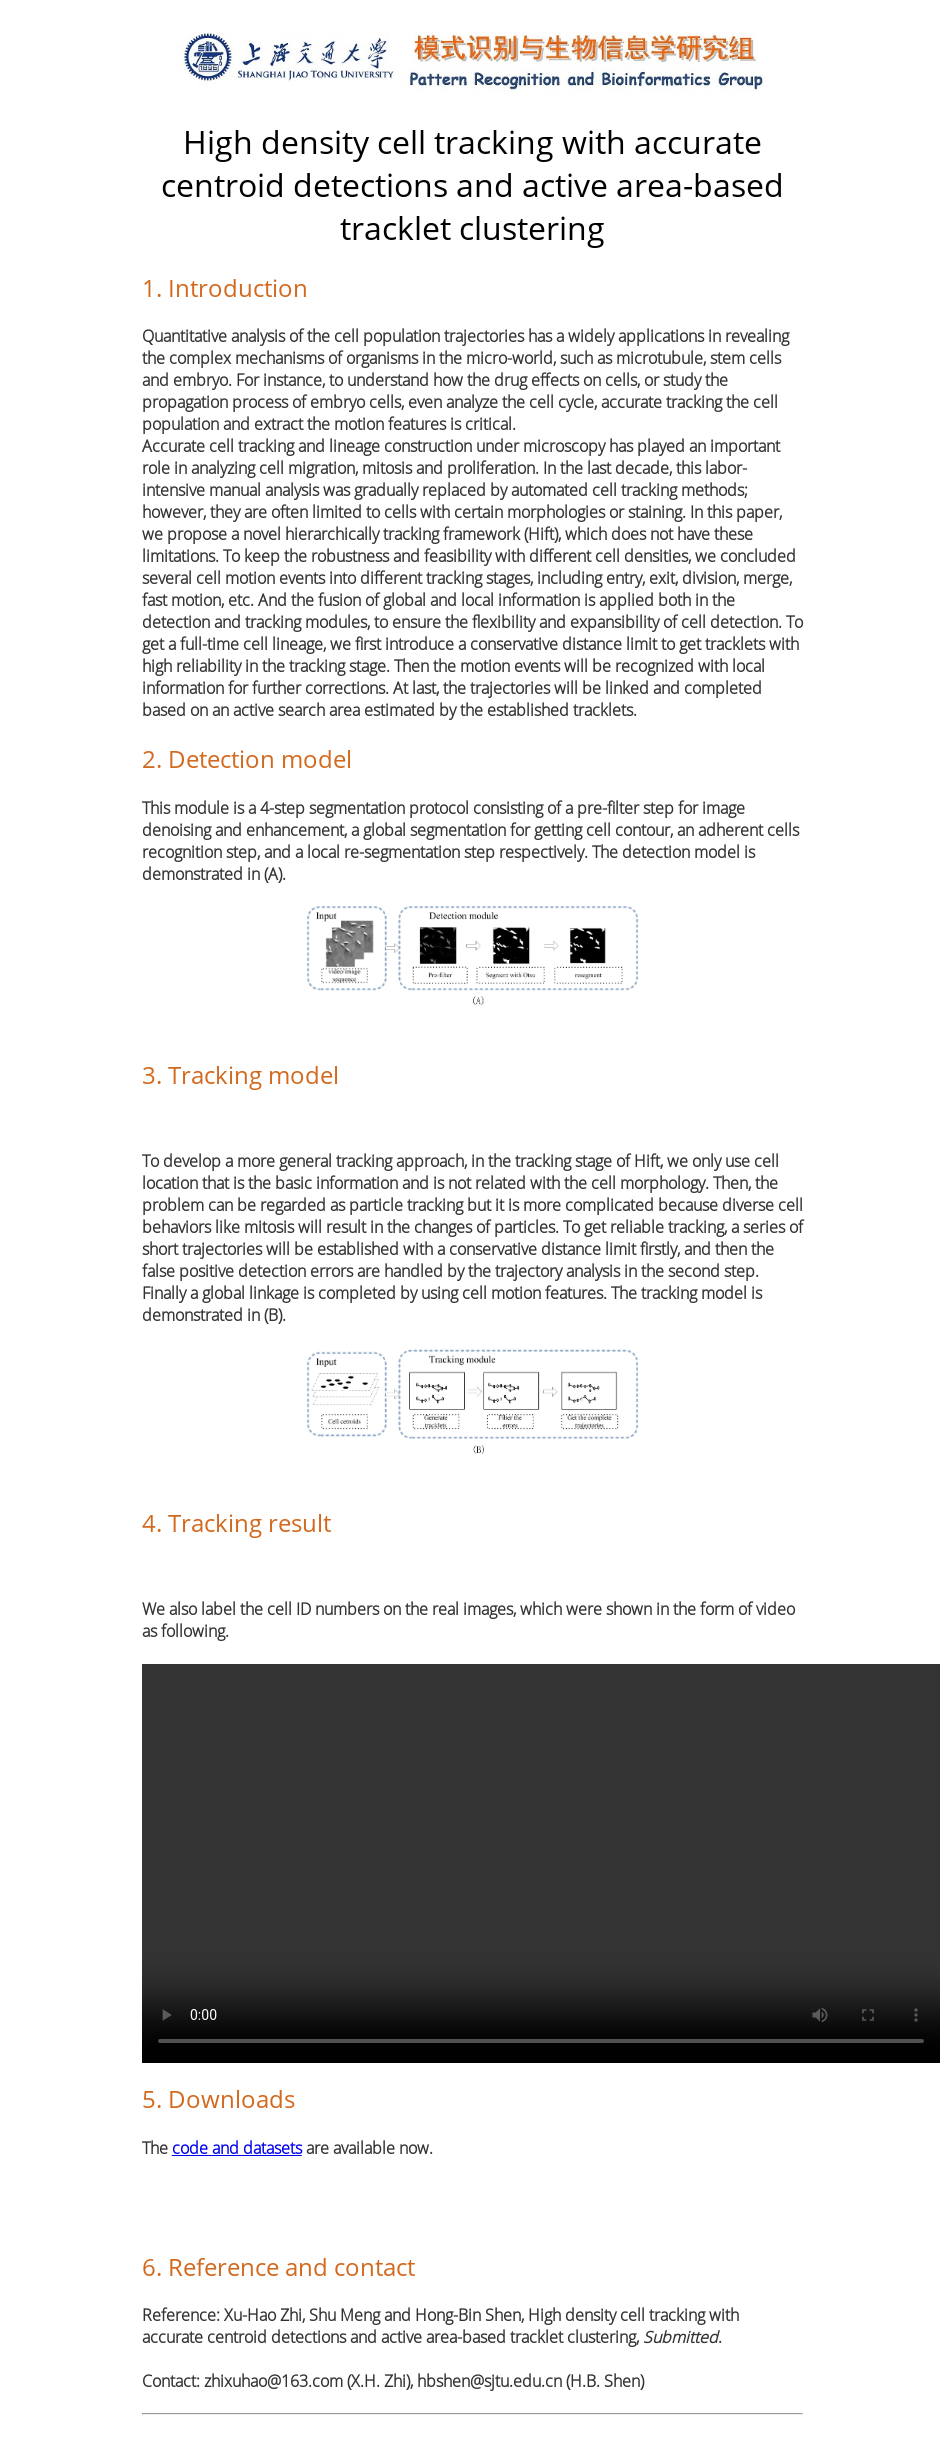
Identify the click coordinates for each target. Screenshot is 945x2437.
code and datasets (237, 2148)
